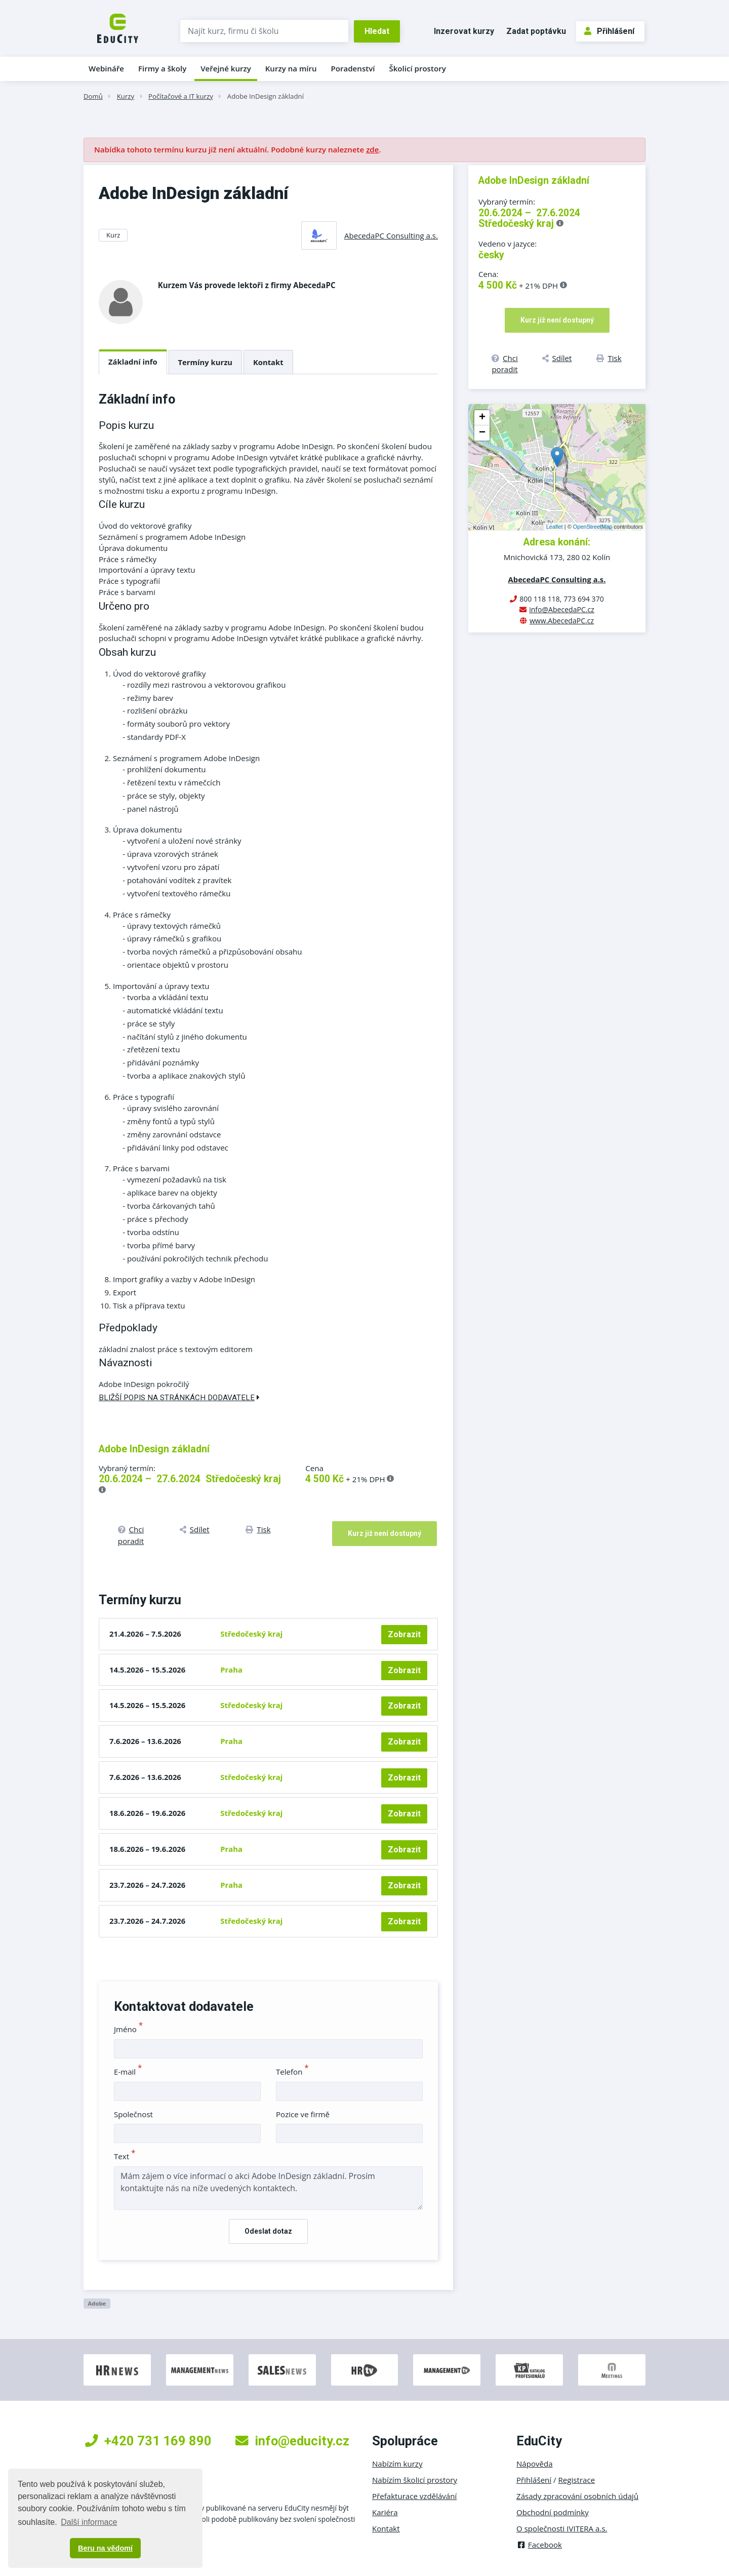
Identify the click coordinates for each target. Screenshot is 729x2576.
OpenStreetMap (593, 527)
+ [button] (482, 417)
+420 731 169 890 (148, 2440)
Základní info (132, 361)
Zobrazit (404, 1634)
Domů (93, 96)
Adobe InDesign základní (265, 96)
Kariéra (385, 2512)
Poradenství (353, 68)
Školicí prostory (417, 68)
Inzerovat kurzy (464, 31)
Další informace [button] (89, 2522)
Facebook (539, 2545)
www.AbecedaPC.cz (562, 620)
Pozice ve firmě (303, 2114)
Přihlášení (609, 31)
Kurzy (125, 96)
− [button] (482, 433)
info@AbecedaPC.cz (561, 609)
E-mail (128, 2072)
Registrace (576, 2480)
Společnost (133, 2114)
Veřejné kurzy (225, 68)
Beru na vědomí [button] (105, 2548)
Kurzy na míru (291, 68)
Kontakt (268, 362)
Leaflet (554, 527)
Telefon (292, 2072)
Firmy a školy (162, 68)
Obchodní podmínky (552, 2512)
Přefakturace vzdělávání (414, 2496)
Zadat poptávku (536, 31)
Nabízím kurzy (397, 2464)
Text (125, 2156)
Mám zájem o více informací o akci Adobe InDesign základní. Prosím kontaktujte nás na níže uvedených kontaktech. (268, 2188)
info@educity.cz (292, 2440)
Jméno (128, 2029)
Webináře (106, 68)
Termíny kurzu (205, 362)
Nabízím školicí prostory (414, 2480)
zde (372, 149)
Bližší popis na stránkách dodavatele (179, 1397)
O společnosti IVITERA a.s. (562, 2528)
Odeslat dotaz (268, 2231)
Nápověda (534, 2464)
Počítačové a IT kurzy (180, 96)
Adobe (97, 2303)
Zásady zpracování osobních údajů (577, 2496)
